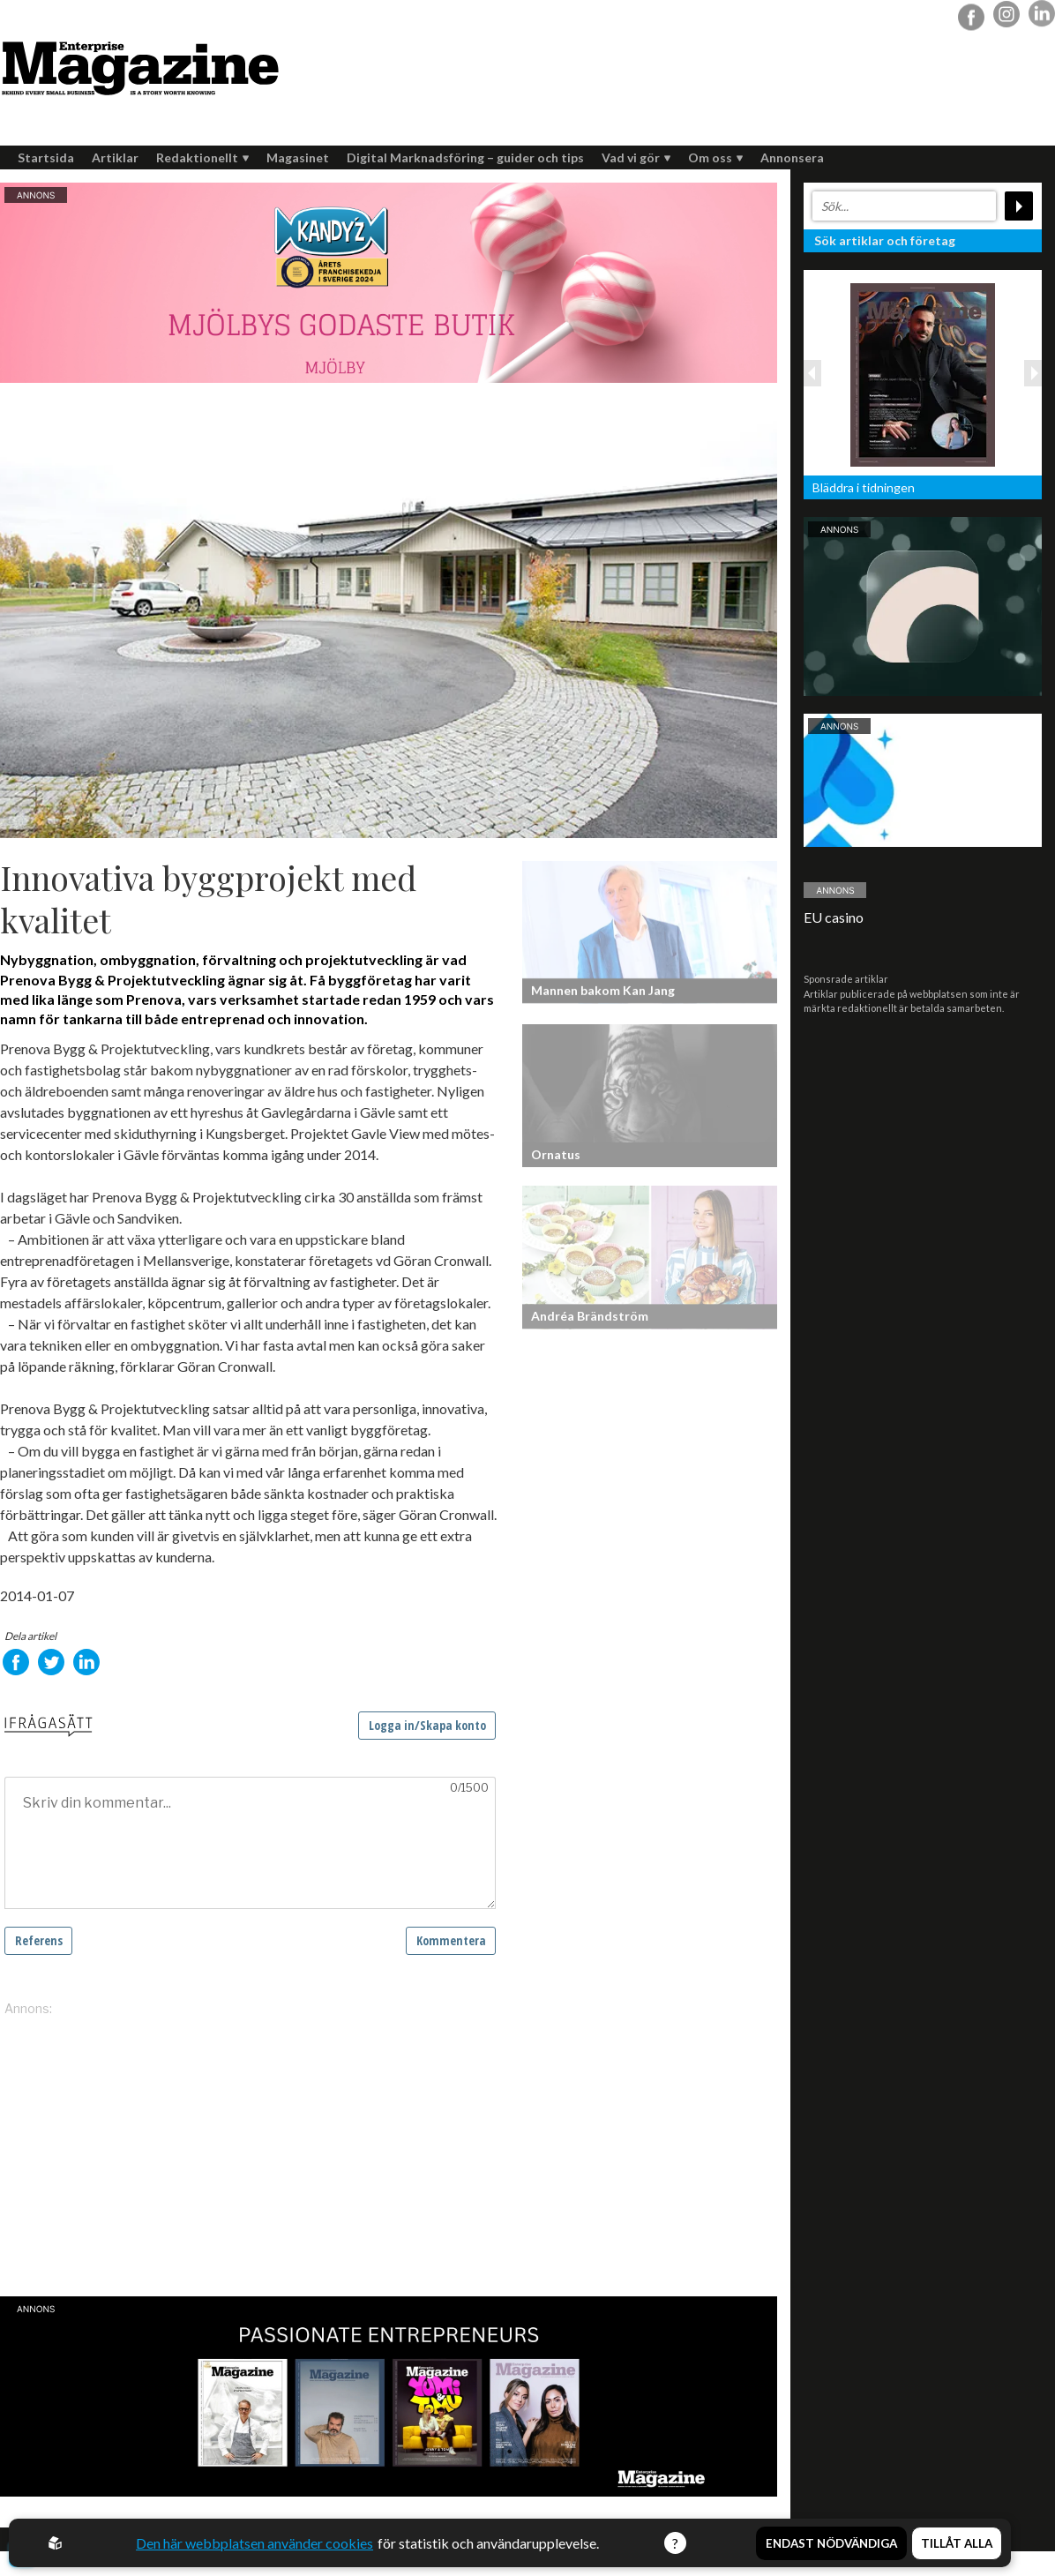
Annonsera (792, 157)
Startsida (46, 157)
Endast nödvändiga (831, 2542)
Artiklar (115, 157)
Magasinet (297, 157)
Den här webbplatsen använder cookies (254, 2543)
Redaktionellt (202, 157)
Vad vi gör (636, 157)
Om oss (715, 157)
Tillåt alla (956, 2542)
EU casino (834, 917)
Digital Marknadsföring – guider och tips (465, 157)
